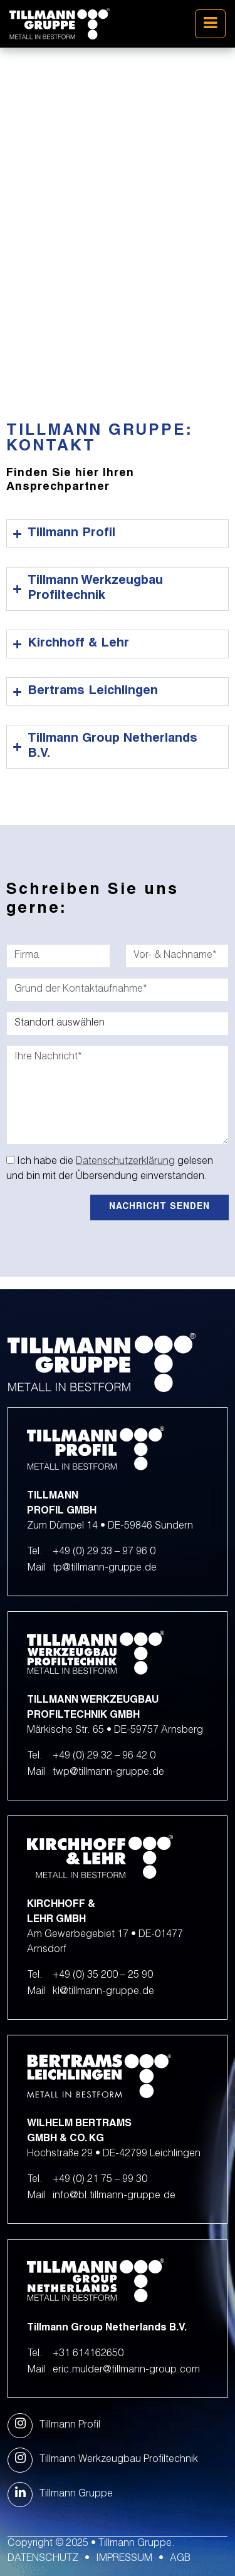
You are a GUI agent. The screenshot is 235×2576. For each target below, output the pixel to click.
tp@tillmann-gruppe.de (105, 1569)
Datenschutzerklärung (125, 1162)
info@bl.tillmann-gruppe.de (114, 2196)
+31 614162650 (88, 2354)
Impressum (124, 2559)
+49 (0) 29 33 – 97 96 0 (104, 1552)
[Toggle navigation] (210, 23)
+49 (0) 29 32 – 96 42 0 (104, 1757)
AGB (180, 2559)
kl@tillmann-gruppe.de (103, 1992)
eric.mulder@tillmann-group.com (126, 2371)
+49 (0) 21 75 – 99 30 (100, 2180)
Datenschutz (43, 2559)
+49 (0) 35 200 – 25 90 (103, 1976)
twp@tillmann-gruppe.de (108, 1773)
